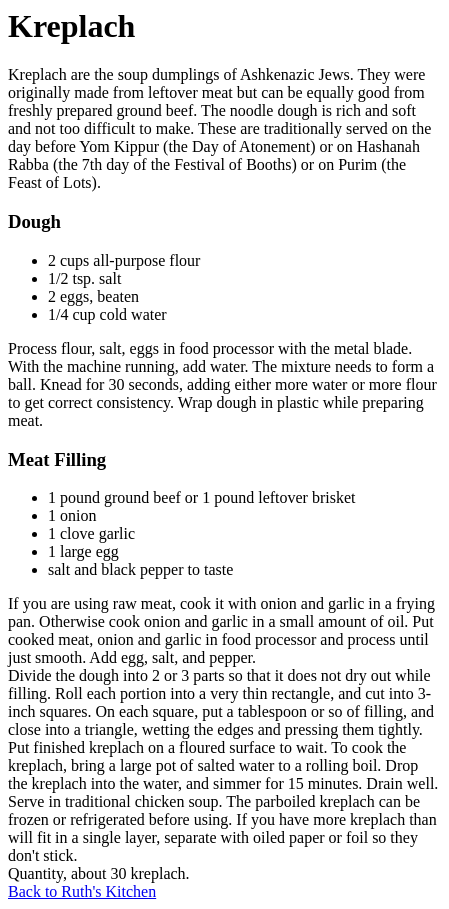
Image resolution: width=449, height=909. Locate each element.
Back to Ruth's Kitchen (82, 891)
